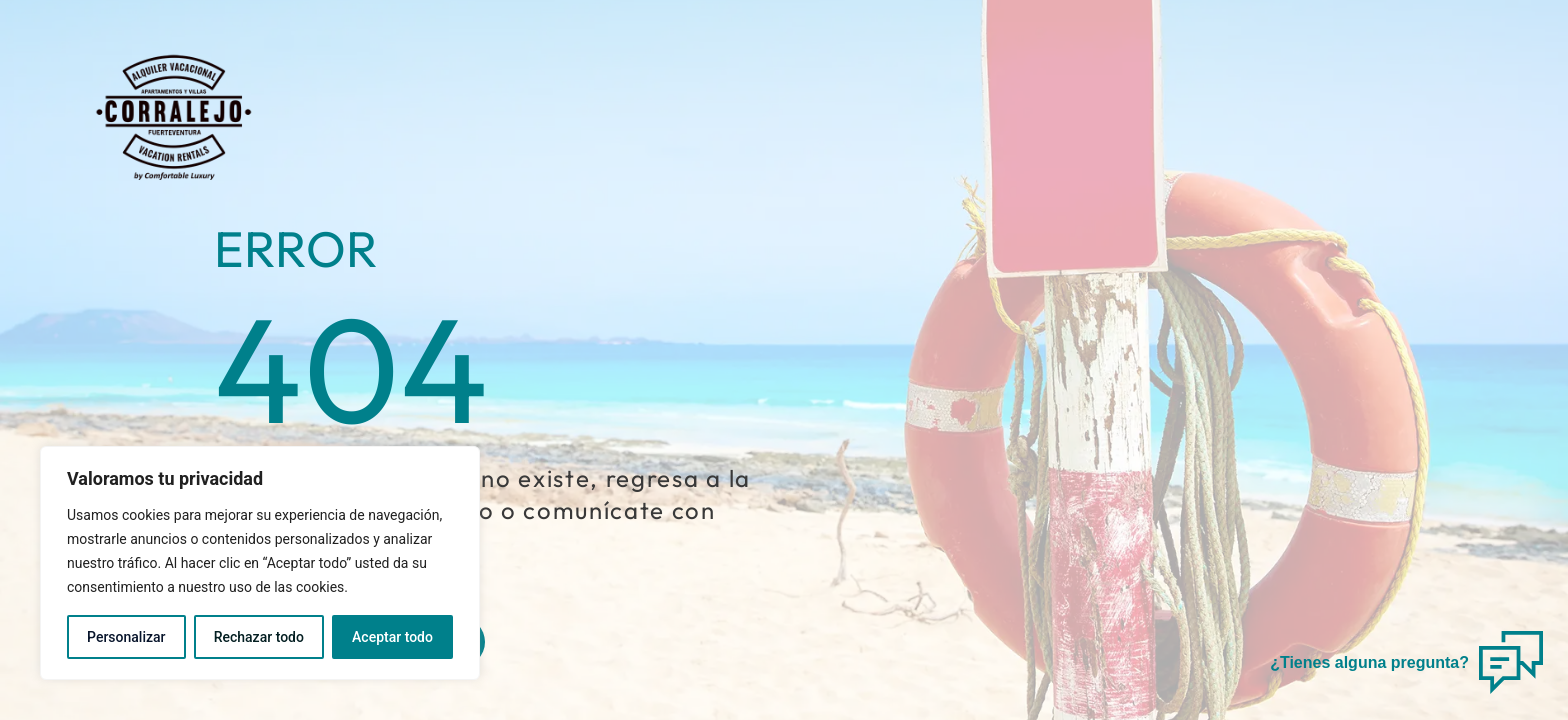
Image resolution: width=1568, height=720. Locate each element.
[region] (260, 563)
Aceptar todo (392, 637)
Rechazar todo (259, 637)
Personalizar (126, 637)
